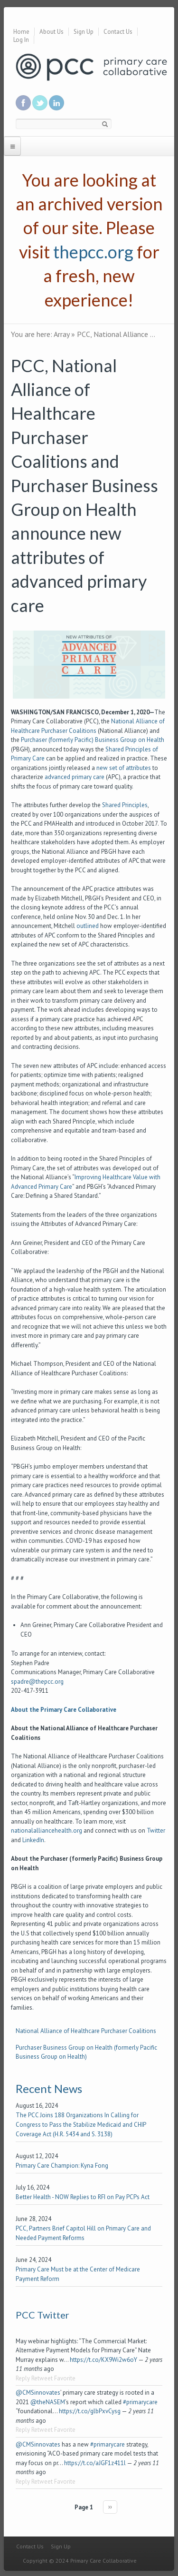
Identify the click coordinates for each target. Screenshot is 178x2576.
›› (110, 2507)
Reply (23, 2378)
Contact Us (117, 32)
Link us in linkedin (56, 102)
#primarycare (140, 2402)
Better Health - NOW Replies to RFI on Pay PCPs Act (83, 2197)
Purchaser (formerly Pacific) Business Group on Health (92, 740)
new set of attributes (123, 768)
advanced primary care (74, 777)
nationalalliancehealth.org (46, 1830)
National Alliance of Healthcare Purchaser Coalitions (86, 2031)
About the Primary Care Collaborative (63, 1710)
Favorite (64, 2378)
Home (21, 32)
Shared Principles (125, 805)
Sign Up (84, 32)
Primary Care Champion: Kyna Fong (62, 2165)
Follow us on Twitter (39, 102)
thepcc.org (93, 251)
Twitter (156, 1830)
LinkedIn (33, 1840)
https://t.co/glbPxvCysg (90, 2411)
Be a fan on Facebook (23, 102)
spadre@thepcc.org (37, 1682)
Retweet (42, 2378)
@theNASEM (47, 2402)
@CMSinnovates (38, 2392)
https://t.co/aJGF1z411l (95, 2463)
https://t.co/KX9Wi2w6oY (103, 2360)
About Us (51, 32)
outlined (87, 926)
